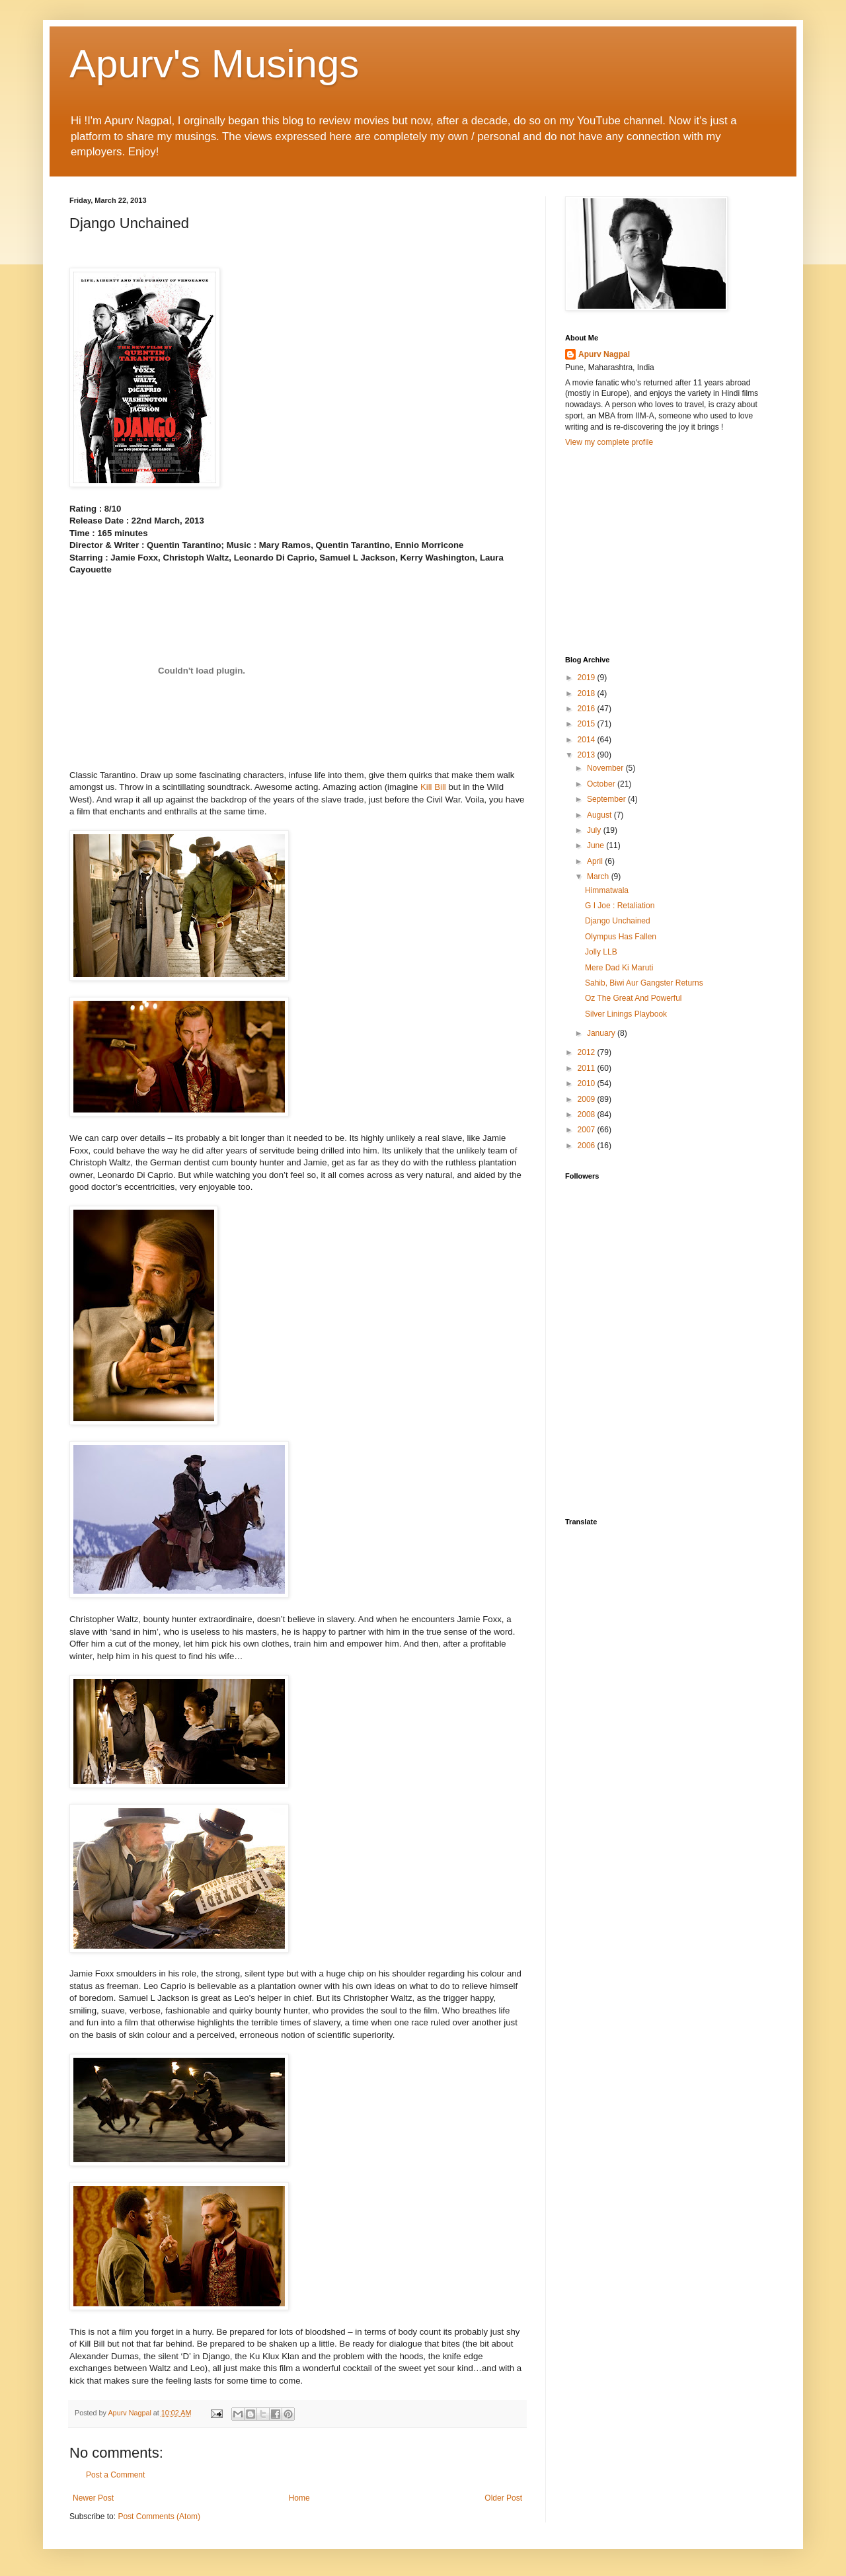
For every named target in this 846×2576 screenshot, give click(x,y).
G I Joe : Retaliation (619, 905)
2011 (587, 1068)
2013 (587, 755)
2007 (587, 1129)
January (602, 1033)
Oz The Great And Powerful (633, 998)
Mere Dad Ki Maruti (619, 967)
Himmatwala (607, 890)
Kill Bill (433, 787)
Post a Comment (115, 2474)
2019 (587, 677)
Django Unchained (617, 920)
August (600, 815)
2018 (587, 693)
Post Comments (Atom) (159, 2516)
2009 (587, 1099)
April (596, 861)
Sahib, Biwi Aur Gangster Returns (644, 983)
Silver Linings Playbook (626, 1014)
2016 (587, 708)
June (596, 845)
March (599, 876)
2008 (587, 1114)
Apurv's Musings (214, 64)
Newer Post (93, 2498)
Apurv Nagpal (604, 354)
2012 (587, 1052)
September (607, 799)
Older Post (503, 2498)
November (606, 768)
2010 (587, 1083)
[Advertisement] (664, 550)
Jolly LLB (601, 951)
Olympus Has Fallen (620, 936)
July (595, 830)
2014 (587, 739)
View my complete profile (609, 442)
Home (299, 2498)
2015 (587, 723)
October (602, 784)
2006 (587, 1145)
